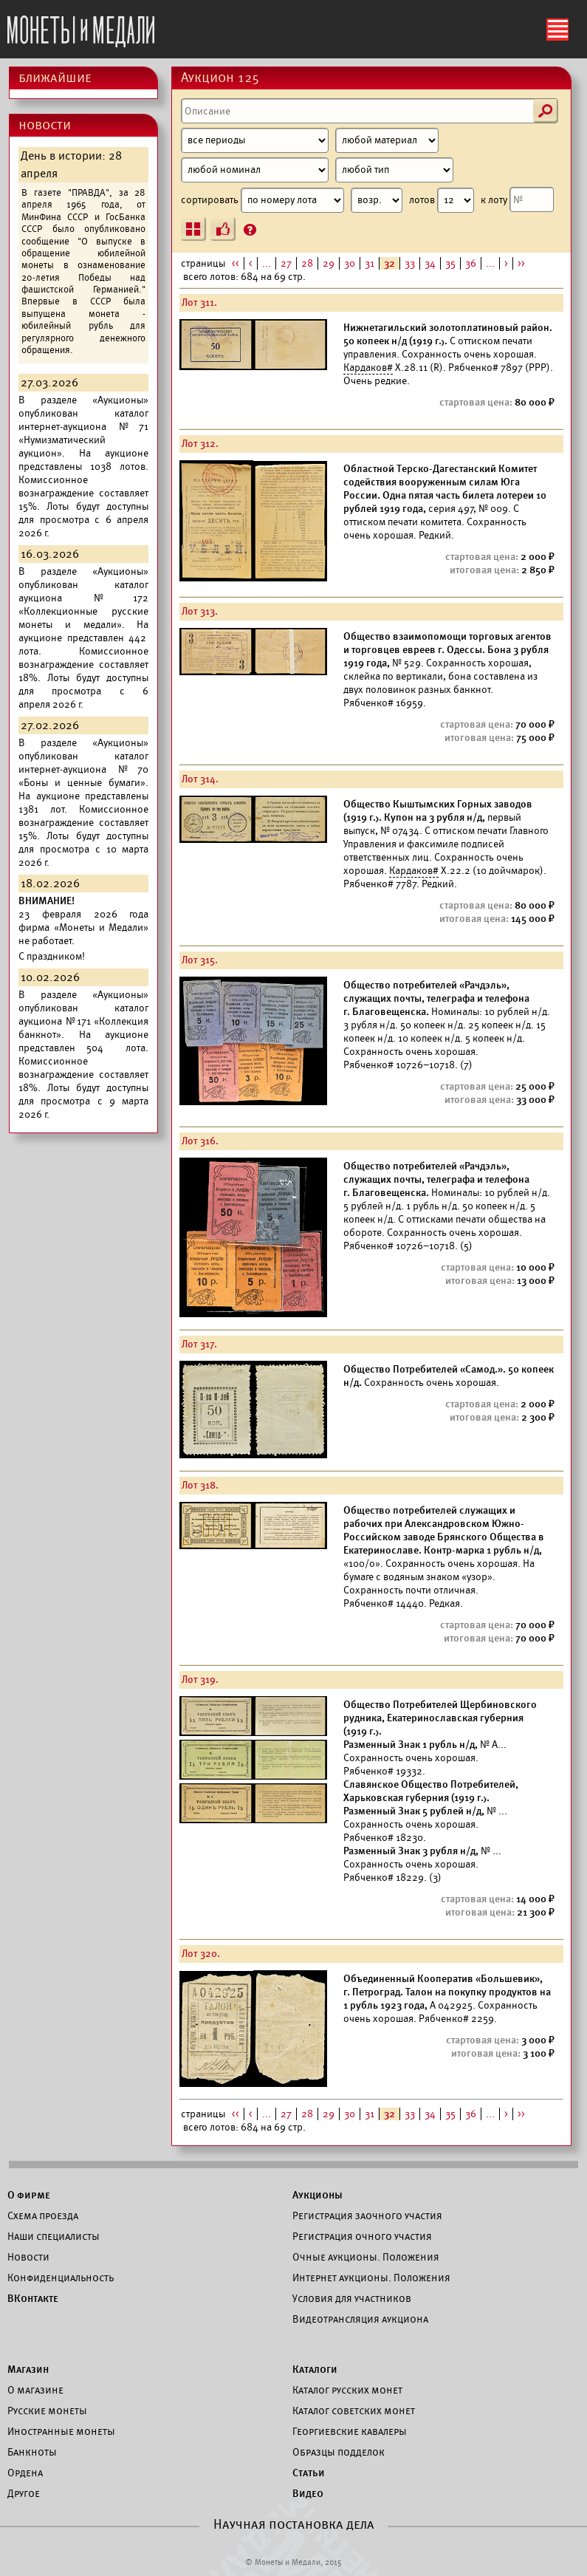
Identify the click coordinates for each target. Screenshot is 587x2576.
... (266, 263)
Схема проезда (42, 2215)
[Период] (255, 140)
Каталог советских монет (353, 2410)
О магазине (35, 2390)
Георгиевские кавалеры (349, 2431)
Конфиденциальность (60, 2277)
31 (369, 263)
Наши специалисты (53, 2236)
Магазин (28, 2369)
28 (307, 263)
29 (328, 263)
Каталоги (314, 2369)
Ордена (25, 2472)
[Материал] (387, 140)
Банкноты (32, 2452)
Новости (28, 2257)
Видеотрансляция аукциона (360, 2319)
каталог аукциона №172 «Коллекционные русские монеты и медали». (83, 604)
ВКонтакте (32, 2298)
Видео (307, 2493)
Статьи (308, 2472)
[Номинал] (255, 169)
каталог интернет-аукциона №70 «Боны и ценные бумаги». (83, 769)
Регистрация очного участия (362, 2236)
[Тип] (394, 169)
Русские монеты (47, 2410)
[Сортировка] (376, 200)
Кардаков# (368, 367)
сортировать (291, 200)
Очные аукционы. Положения (365, 2257)
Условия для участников (351, 2298)
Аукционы (317, 2195)
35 (450, 263)
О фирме (28, 2195)
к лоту (517, 199)
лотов (441, 200)
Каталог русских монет (347, 2390)
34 (430, 263)
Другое (23, 2493)
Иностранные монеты (61, 2431)
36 (470, 263)
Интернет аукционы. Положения (371, 2277)
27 (286, 263)
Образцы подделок (338, 2452)
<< (235, 263)
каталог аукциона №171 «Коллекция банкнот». (83, 1021)
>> (521, 263)
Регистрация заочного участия (367, 2215)
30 (349, 263)
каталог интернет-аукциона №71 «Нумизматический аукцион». (83, 433)
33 (410, 263)
